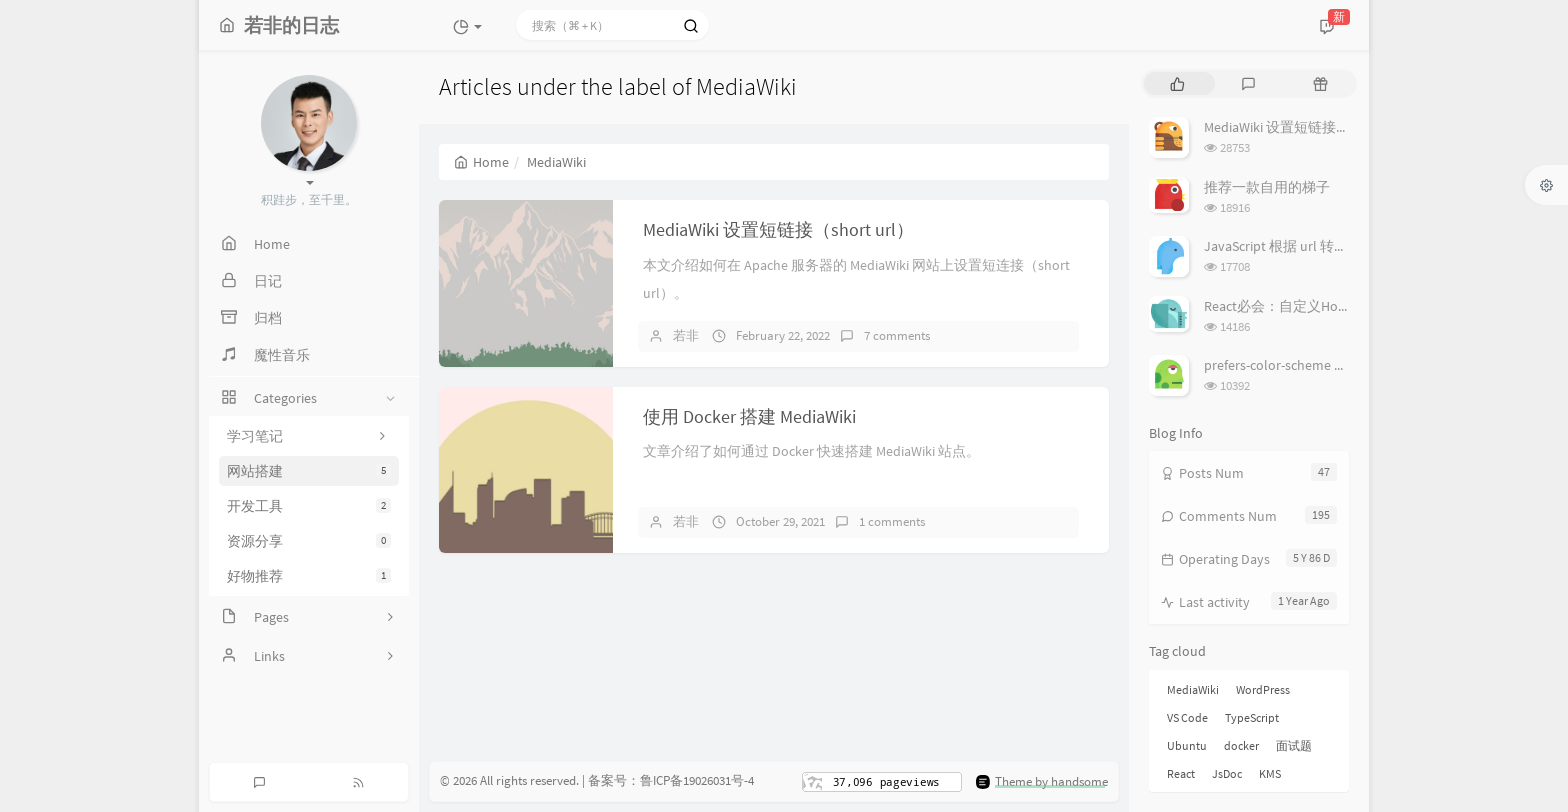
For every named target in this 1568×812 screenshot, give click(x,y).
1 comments (892, 521)
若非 (686, 335)
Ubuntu (1187, 745)
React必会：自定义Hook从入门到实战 (1320, 306)
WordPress (1263, 689)
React (1181, 773)
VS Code (1187, 717)
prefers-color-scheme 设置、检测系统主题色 (1339, 365)
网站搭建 (309, 471)
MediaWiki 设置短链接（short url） (778, 229)
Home (481, 162)
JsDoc (1227, 773)
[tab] (1177, 83)
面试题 (1294, 745)
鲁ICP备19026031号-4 (697, 780)
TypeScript (1252, 717)
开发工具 (309, 506)
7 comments (897, 335)
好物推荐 (309, 576)
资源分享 (309, 541)
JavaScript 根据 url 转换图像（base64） (1325, 246)
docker (1241, 745)
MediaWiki (1193, 689)
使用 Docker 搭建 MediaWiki (749, 416)
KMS (1270, 773)
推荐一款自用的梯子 (1267, 187)
